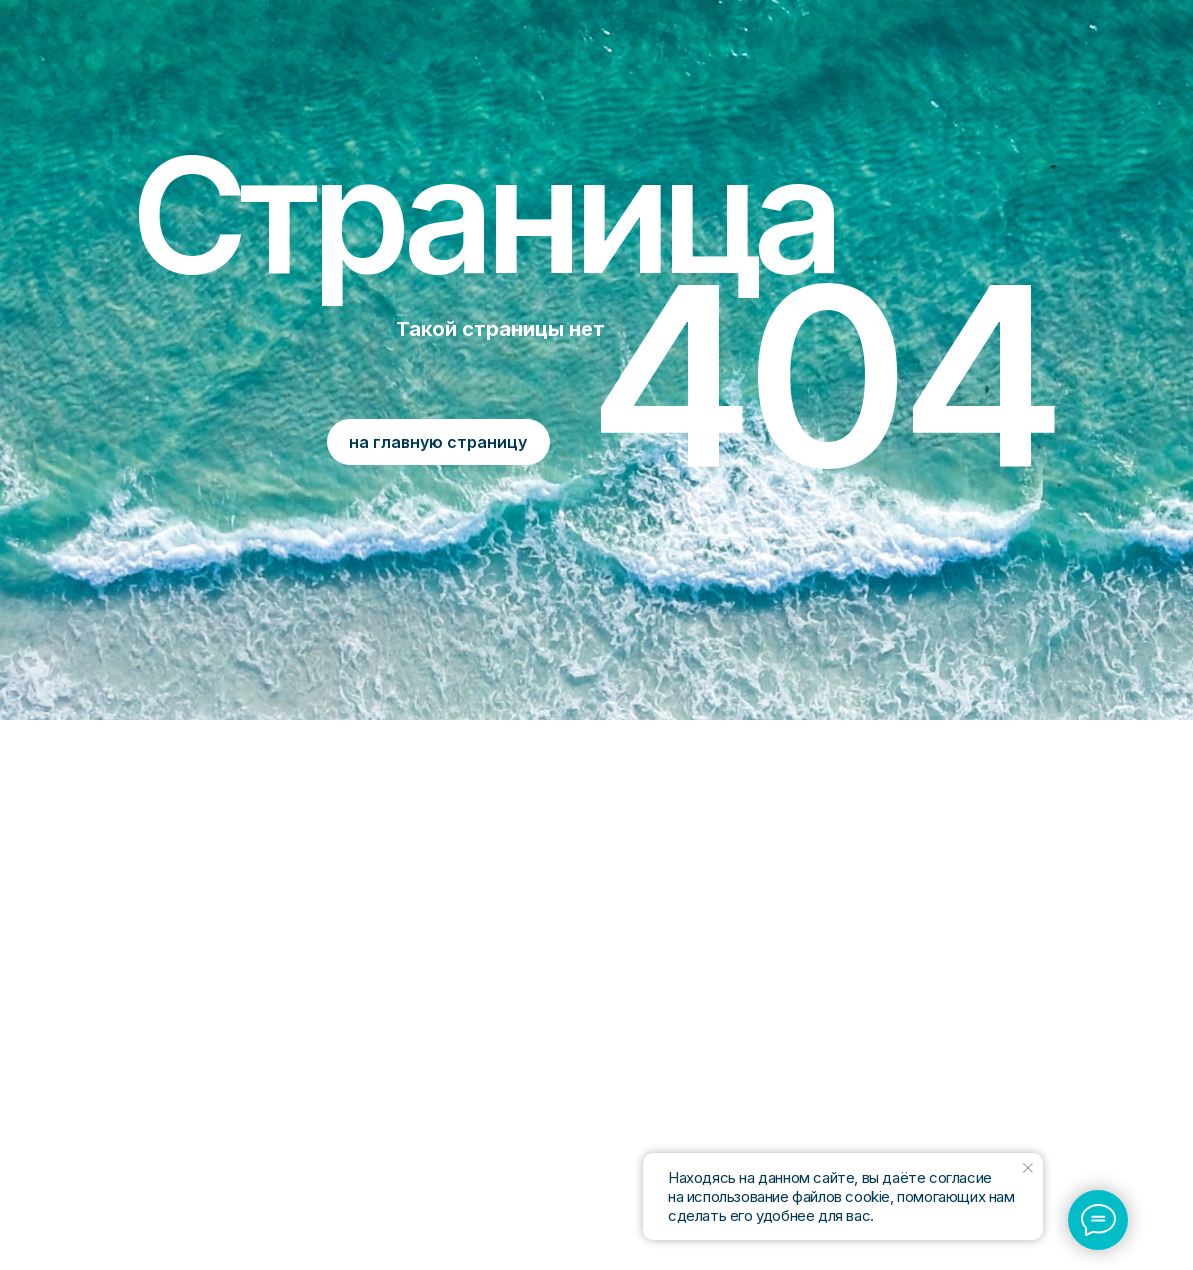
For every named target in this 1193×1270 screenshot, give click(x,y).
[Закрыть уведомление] (1028, 1168)
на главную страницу (438, 442)
